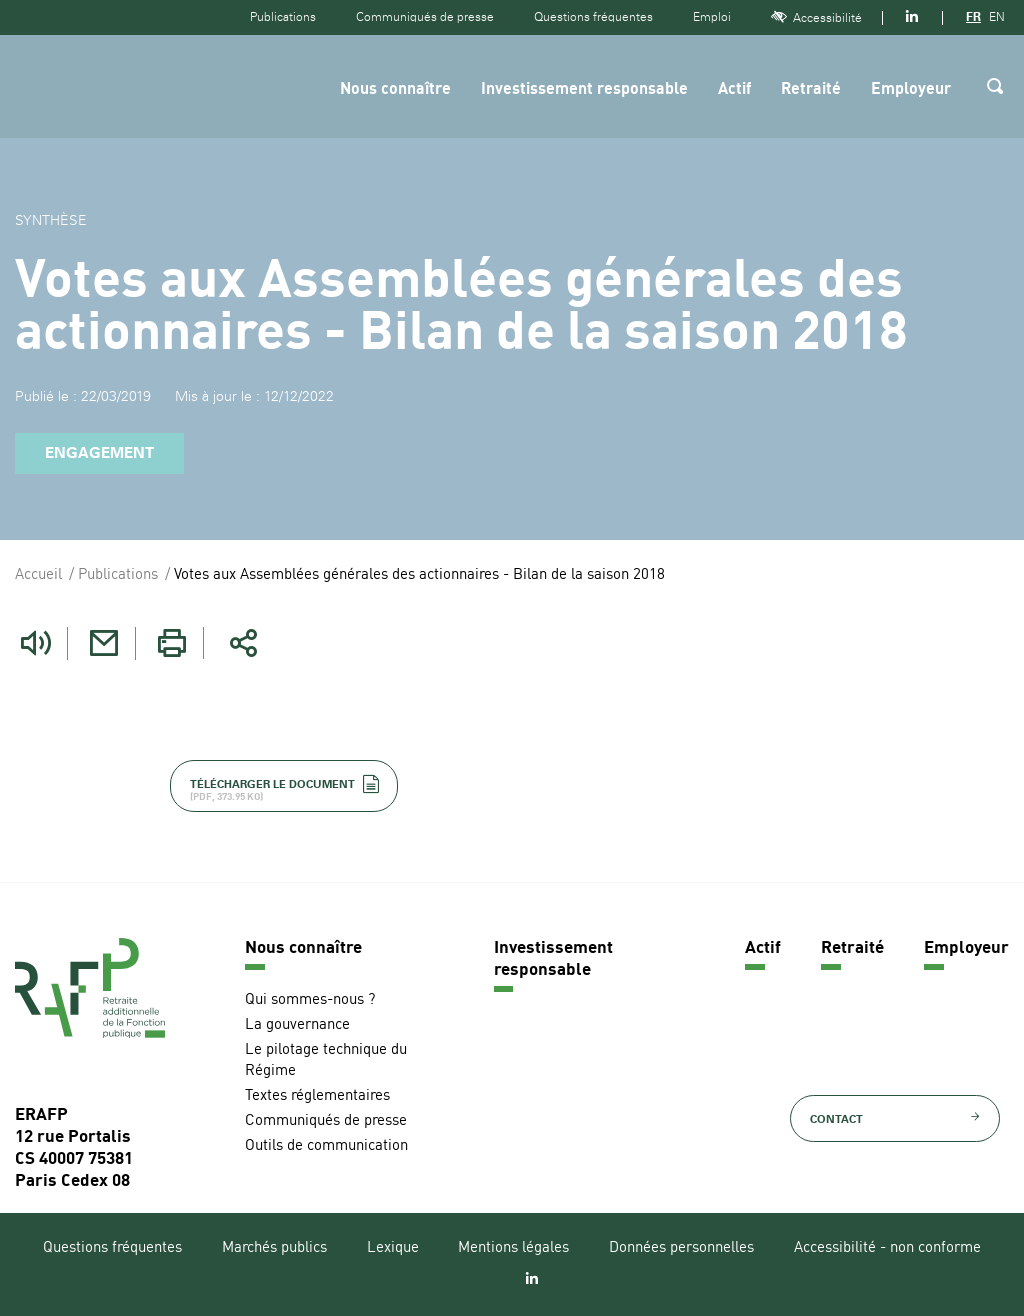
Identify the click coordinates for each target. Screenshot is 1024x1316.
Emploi (712, 17)
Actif (734, 90)
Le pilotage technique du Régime (326, 1061)
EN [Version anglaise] (997, 17)
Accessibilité (816, 17)
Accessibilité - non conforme (887, 1248)
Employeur (911, 90)
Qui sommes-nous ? (310, 1000)
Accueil (38, 575)
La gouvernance (297, 1025)
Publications (283, 17)
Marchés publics (274, 1248)
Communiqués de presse (425, 17)
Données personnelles (681, 1248)
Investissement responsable (584, 90)
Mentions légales (513, 1248)
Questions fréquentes (593, 17)
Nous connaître (395, 90)
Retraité (811, 90)
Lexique (393, 1248)
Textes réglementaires (317, 1096)
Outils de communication (326, 1146)
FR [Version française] (973, 17)
